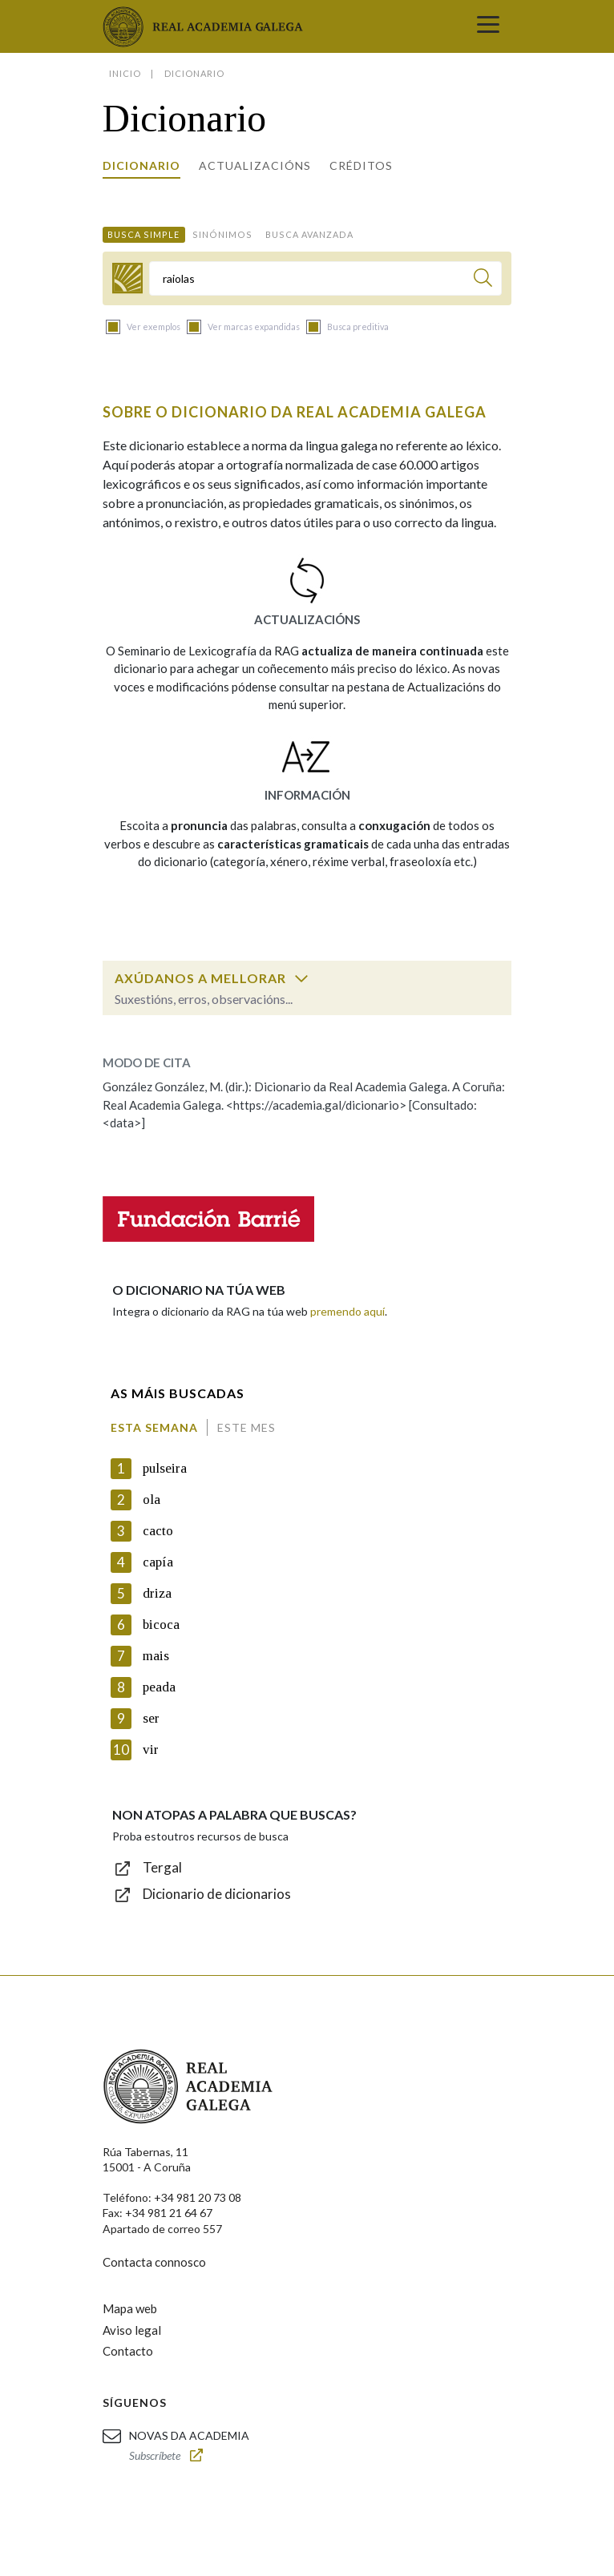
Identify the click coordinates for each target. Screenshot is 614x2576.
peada (159, 1687)
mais (156, 1655)
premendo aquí (347, 1311)
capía (158, 1562)
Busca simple (143, 234)
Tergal (162, 1867)
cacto (158, 1530)
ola (151, 1499)
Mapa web (130, 2308)
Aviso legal (132, 2330)
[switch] (301, 978)
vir (151, 1749)
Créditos (361, 165)
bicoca (161, 1624)
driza (157, 1593)
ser (151, 1718)
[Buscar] (483, 280)
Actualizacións (255, 165)
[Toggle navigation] (488, 26)
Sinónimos (222, 234)
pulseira (165, 1468)
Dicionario (141, 165)
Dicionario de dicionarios (217, 1893)
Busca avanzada (309, 234)
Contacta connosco (154, 2262)
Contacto (128, 2351)
